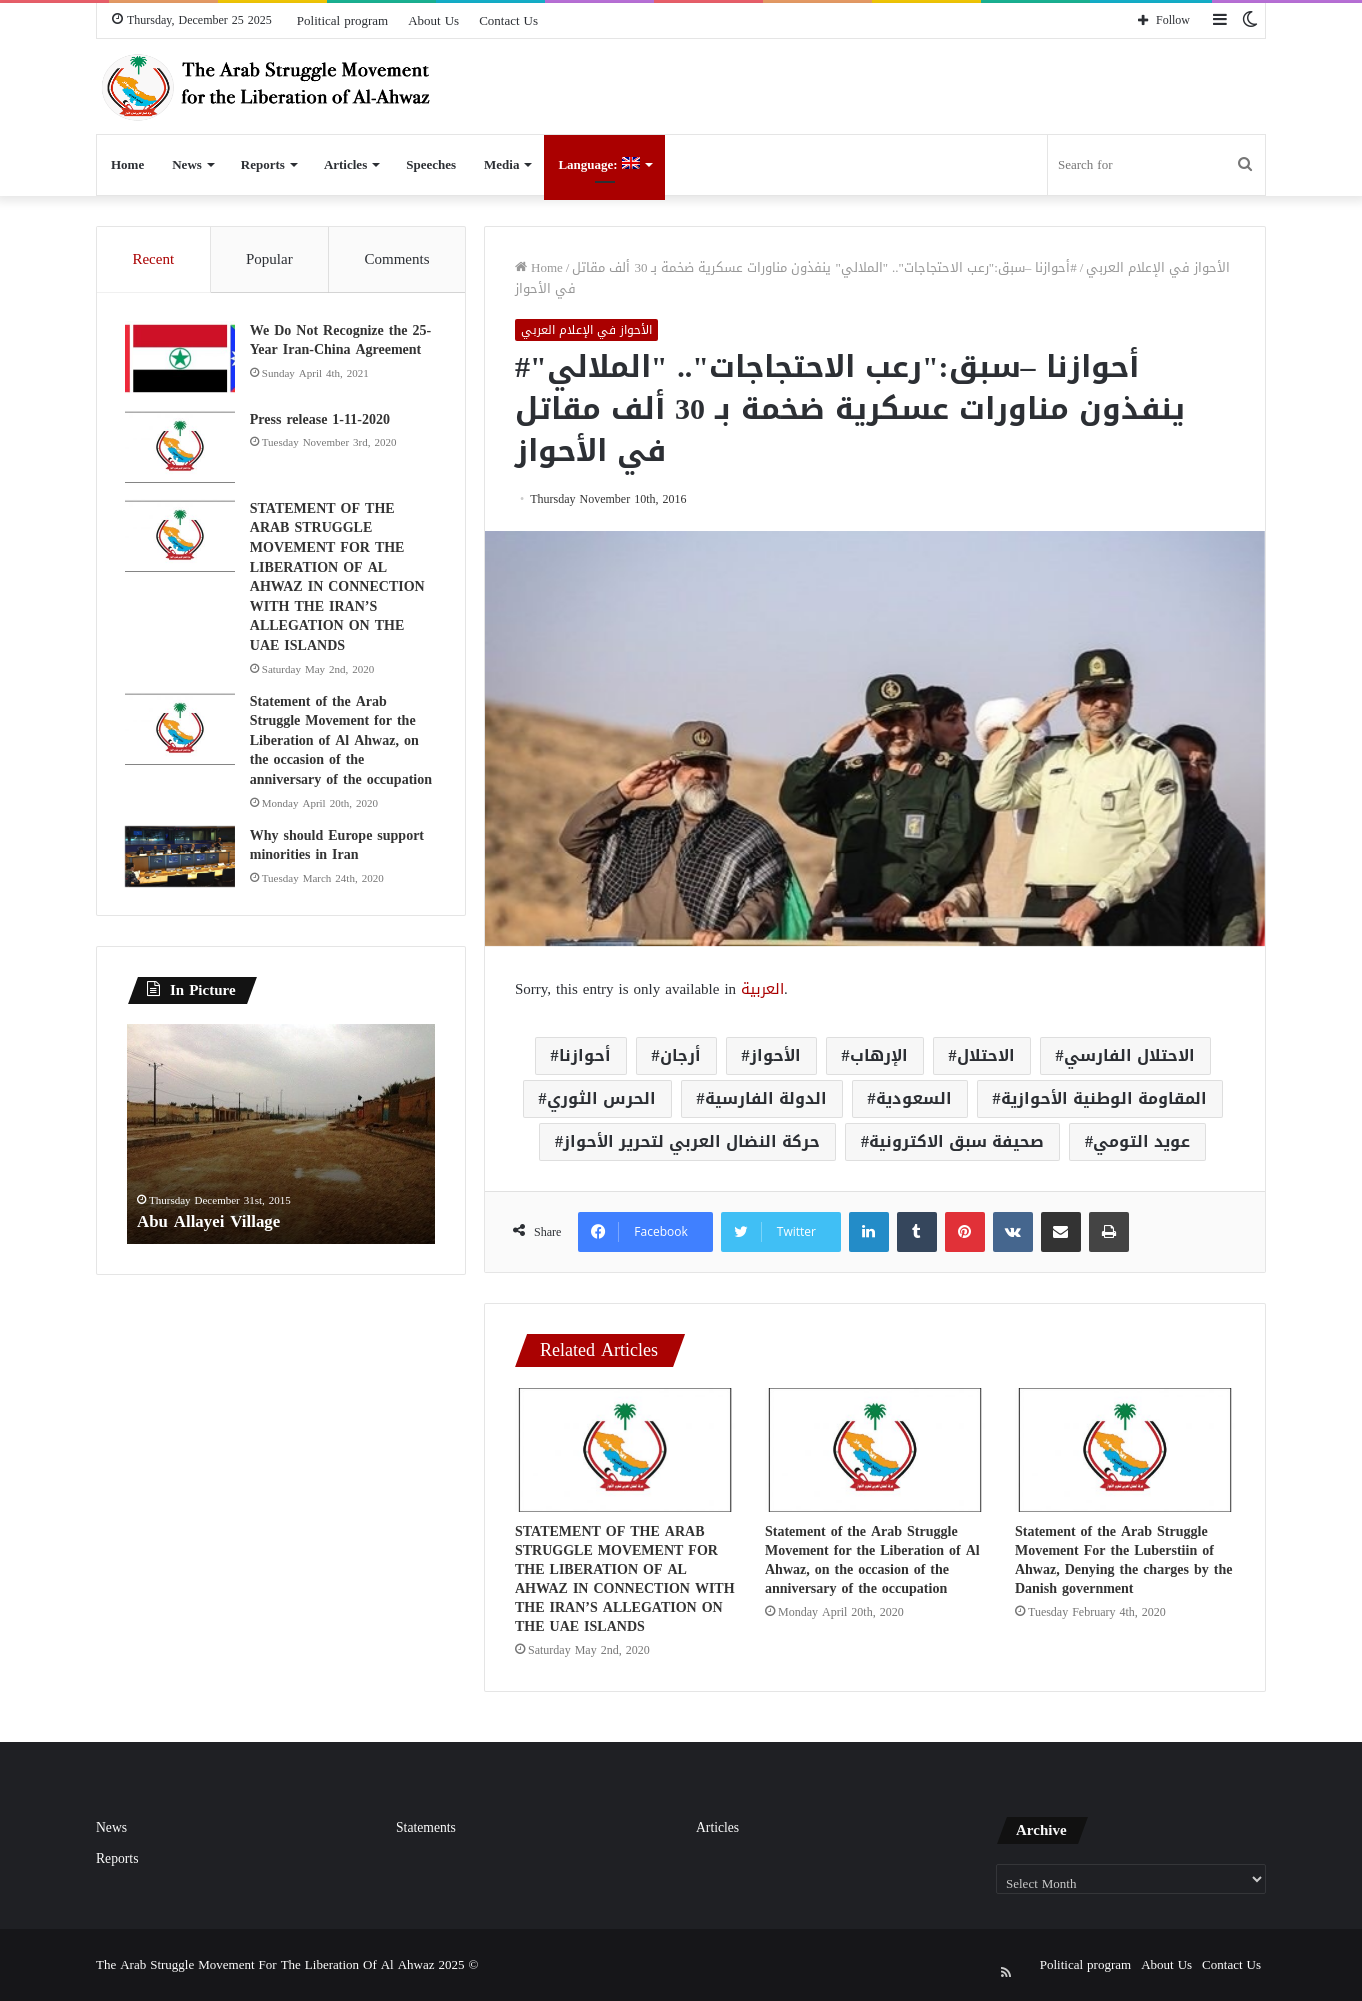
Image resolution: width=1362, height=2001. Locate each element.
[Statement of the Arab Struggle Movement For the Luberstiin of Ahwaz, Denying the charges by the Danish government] (1125, 1450)
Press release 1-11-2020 (322, 421)
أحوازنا (585, 1055)
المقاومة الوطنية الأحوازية (1104, 1098)
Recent (153, 259)
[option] (281, 1139)
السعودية (914, 1098)
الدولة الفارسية (766, 1098)
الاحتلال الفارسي (1129, 1055)
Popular (269, 259)
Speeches (431, 164)
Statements (426, 1827)
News (187, 164)
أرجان (680, 1055)
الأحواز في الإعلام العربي (1158, 267)
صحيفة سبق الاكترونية (956, 1141)
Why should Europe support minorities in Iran (339, 847)
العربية (762, 989)
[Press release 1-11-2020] (182, 449)
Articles (345, 164)
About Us (433, 20)
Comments (397, 259)
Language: (598, 164)
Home (127, 164)
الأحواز (775, 1055)
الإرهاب (879, 1055)
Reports (263, 164)
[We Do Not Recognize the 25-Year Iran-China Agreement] (182, 360)
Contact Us (508, 20)
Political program (342, 20)
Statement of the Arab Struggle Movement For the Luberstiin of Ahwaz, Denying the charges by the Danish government (1124, 1560)
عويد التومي (1141, 1141)
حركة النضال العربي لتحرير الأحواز (691, 1141)
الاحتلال (986, 1055)
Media (501, 164)
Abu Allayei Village (213, 1225)
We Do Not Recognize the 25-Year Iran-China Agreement (342, 342)
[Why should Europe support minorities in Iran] (182, 859)
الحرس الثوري (601, 1098)
